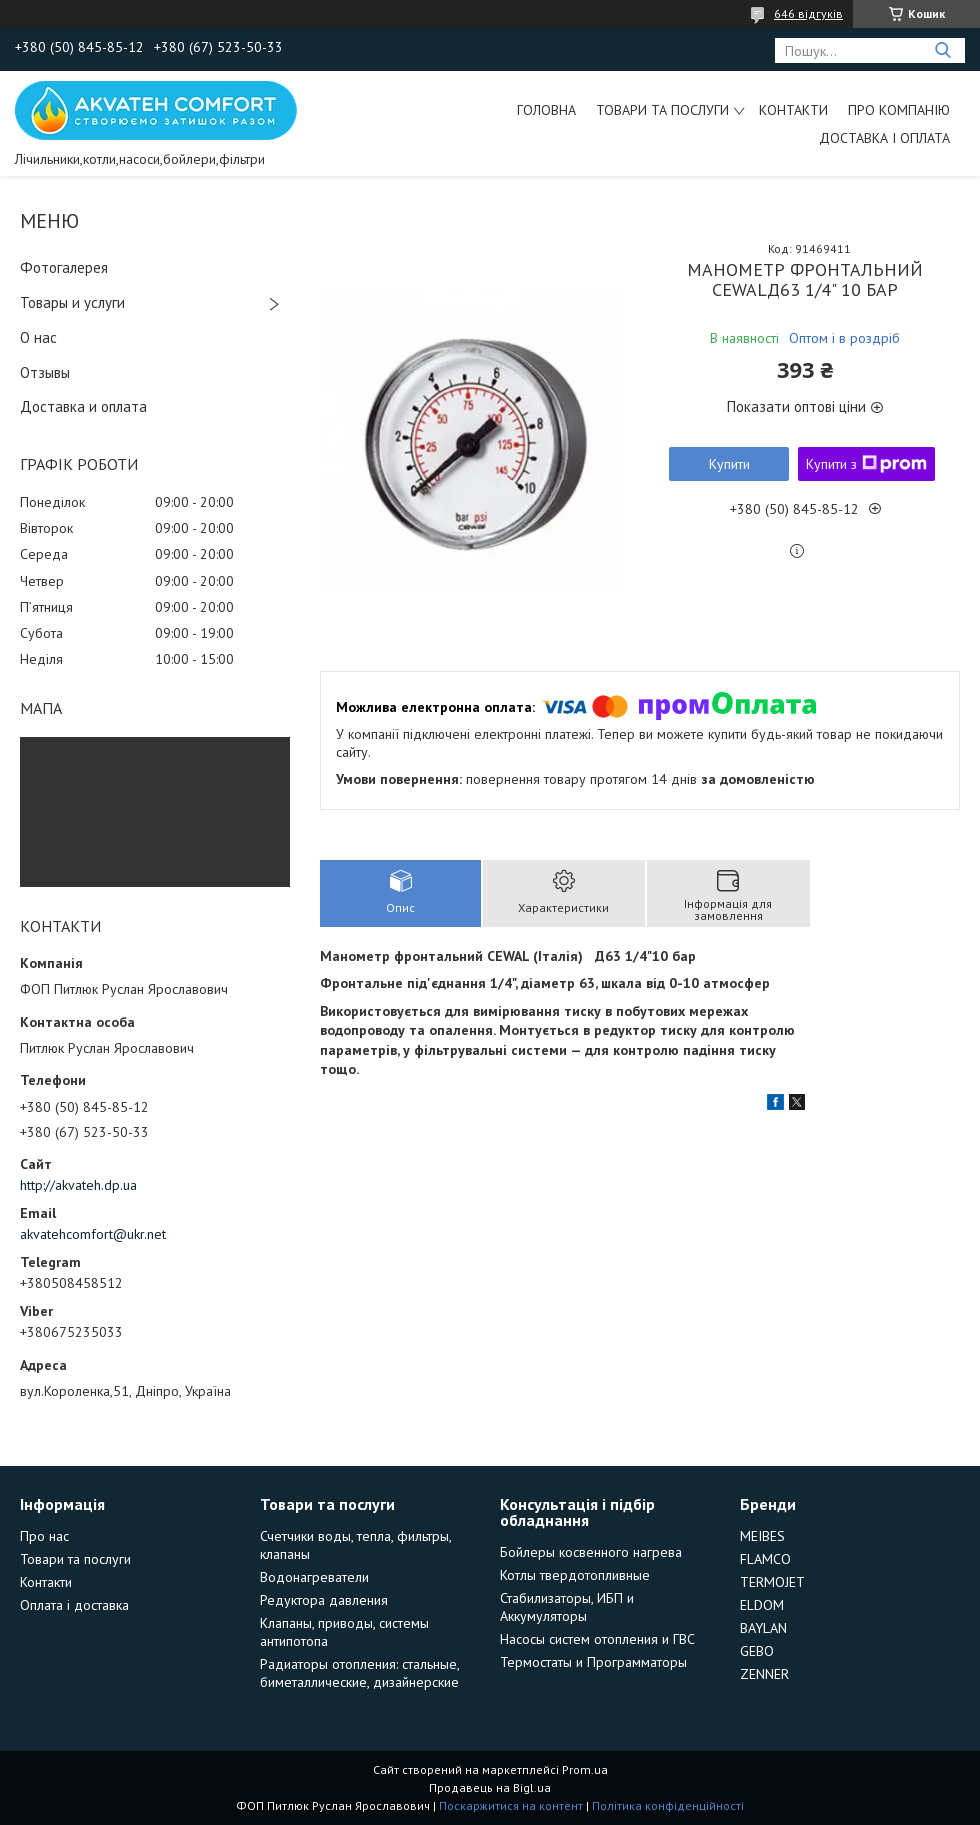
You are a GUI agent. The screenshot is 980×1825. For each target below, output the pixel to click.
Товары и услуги (72, 302)
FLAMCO (765, 1559)
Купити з (866, 464)
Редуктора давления (324, 1600)
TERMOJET (772, 1582)
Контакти (793, 110)
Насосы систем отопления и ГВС (597, 1639)
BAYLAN (763, 1628)
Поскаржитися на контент (511, 1805)
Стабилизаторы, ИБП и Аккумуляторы (567, 1607)
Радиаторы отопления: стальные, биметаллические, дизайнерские (359, 1673)
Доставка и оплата (83, 406)
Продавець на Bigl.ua (490, 1787)
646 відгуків (808, 13)
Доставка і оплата (884, 138)
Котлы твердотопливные (575, 1575)
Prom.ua (585, 1769)
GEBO (757, 1651)
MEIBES (762, 1536)
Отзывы (45, 372)
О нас (38, 337)
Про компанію (899, 110)
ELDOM (762, 1605)
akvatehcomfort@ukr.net (93, 1234)
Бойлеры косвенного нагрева (591, 1552)
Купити (729, 464)
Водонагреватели (314, 1577)
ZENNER (764, 1674)
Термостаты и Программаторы (593, 1662)
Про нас (44, 1536)
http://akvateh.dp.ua (78, 1185)
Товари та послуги (662, 110)
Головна (546, 110)
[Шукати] (942, 50)
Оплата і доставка (74, 1605)
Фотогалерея (64, 267)
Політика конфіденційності (668, 1805)
